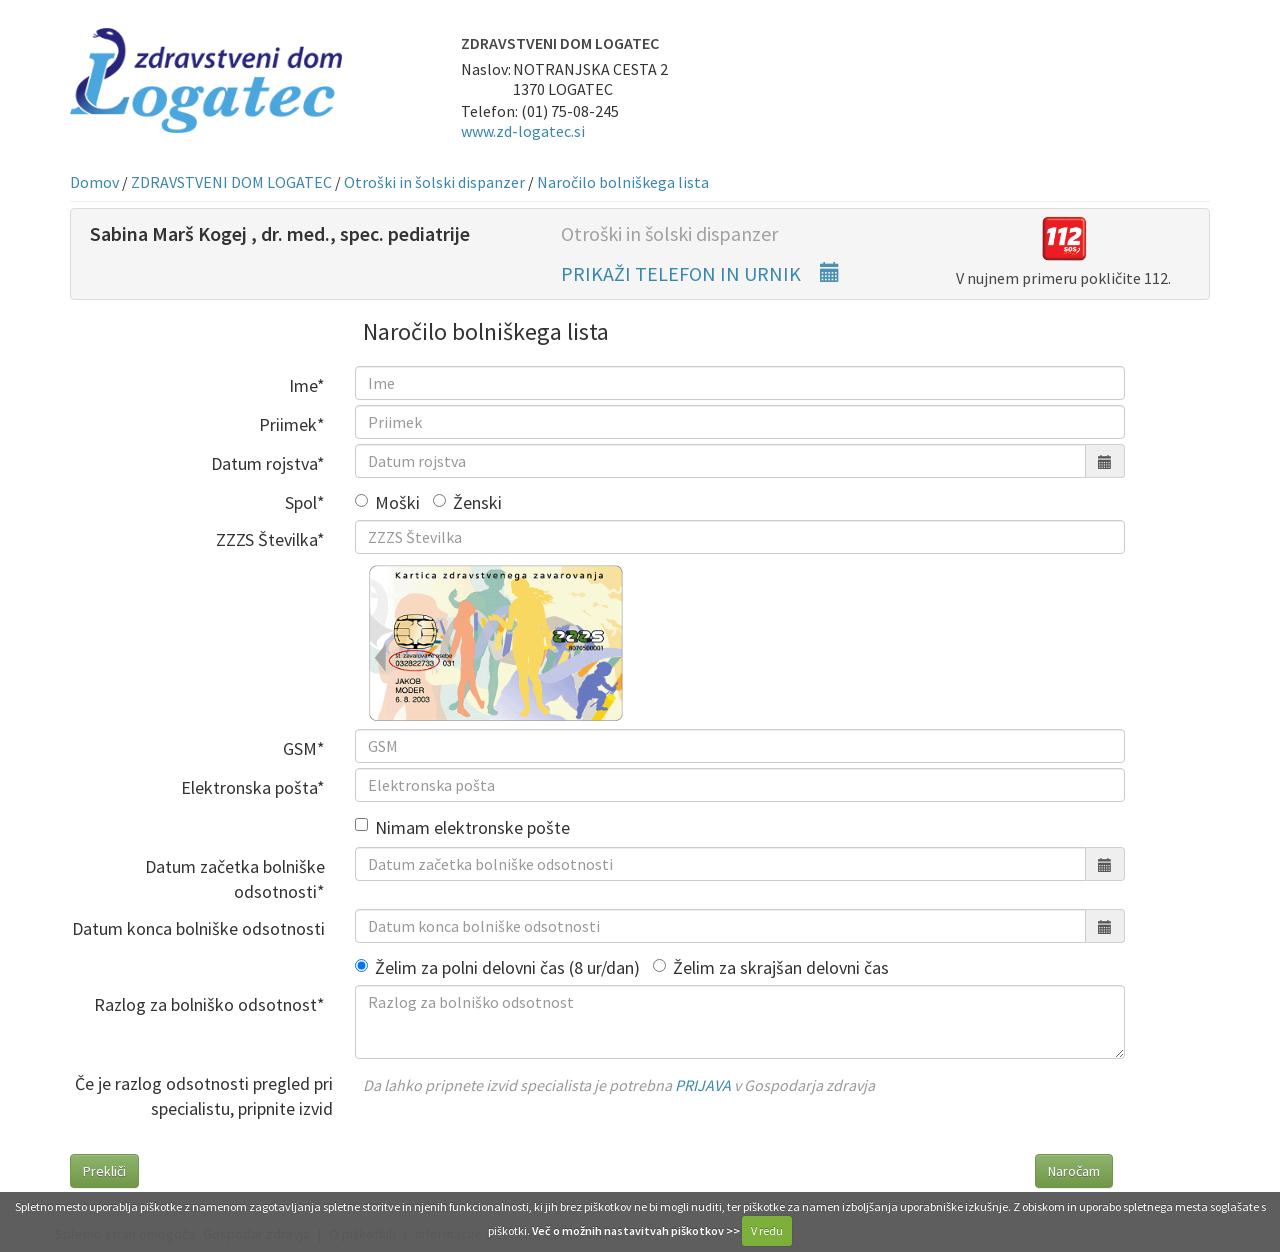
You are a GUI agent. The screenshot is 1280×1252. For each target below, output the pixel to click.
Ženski (467, 502)
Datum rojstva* (268, 463)
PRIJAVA (703, 1085)
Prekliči (104, 1171)
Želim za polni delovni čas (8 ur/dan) (497, 967)
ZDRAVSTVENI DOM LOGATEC (231, 182)
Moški (387, 502)
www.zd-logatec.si (523, 131)
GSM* (304, 748)
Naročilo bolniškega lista (623, 182)
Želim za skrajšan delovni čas (771, 967)
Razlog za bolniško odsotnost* (209, 1004)
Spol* (305, 502)
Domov (94, 182)
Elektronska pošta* (253, 787)
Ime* (307, 385)
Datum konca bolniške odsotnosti (198, 928)
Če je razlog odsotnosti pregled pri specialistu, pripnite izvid (204, 1096)
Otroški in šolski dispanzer (434, 182)
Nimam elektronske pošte (472, 827)
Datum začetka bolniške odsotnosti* (235, 879)
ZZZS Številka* (270, 539)
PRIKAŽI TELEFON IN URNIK (700, 273)
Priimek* (292, 424)
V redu (767, 1230)
